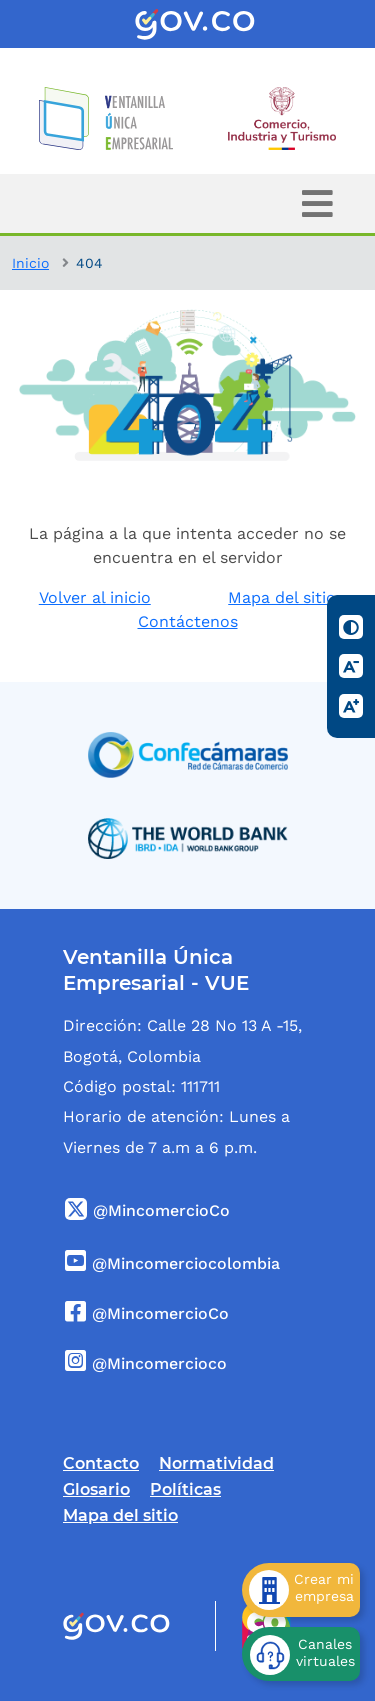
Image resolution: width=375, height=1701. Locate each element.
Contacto (101, 1463)
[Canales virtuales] (301, 1654)
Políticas (185, 1489)
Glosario (96, 1489)
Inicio (30, 263)
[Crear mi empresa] (301, 1590)
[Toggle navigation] (317, 203)
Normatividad (216, 1463)
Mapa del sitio (282, 597)
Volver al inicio (95, 597)
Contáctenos (188, 621)
